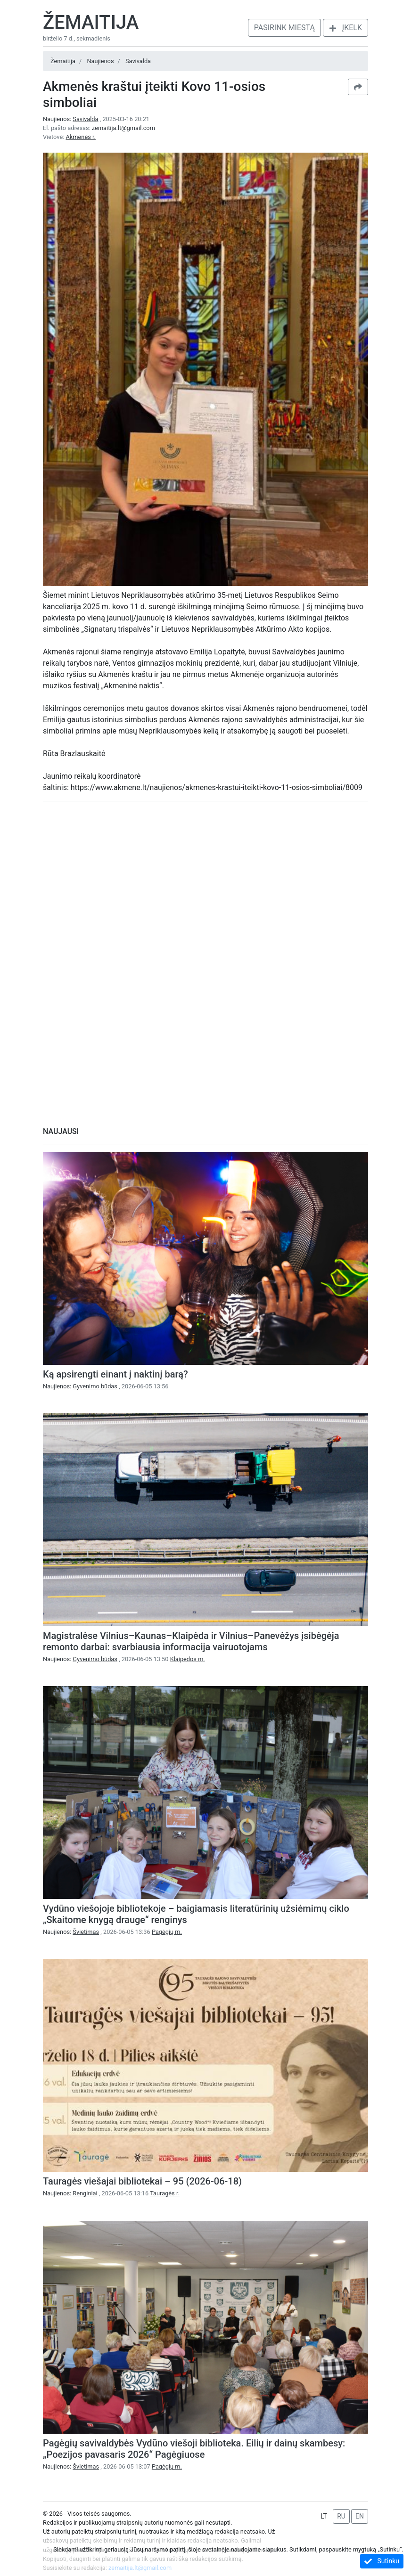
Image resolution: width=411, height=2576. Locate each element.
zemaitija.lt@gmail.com (123, 127)
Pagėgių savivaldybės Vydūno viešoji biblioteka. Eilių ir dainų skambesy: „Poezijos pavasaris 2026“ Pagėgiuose (194, 2448)
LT (324, 2516)
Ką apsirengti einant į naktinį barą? (115, 1374)
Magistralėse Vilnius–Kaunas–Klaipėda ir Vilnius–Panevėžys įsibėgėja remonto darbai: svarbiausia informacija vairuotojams (191, 1641)
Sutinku (381, 2561)
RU (341, 2516)
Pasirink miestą (284, 27)
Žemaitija (91, 22)
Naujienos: (71, 118)
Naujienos (100, 61)
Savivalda (138, 61)
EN (359, 2516)
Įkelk (345, 27)
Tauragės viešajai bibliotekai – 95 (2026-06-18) (142, 2181)
